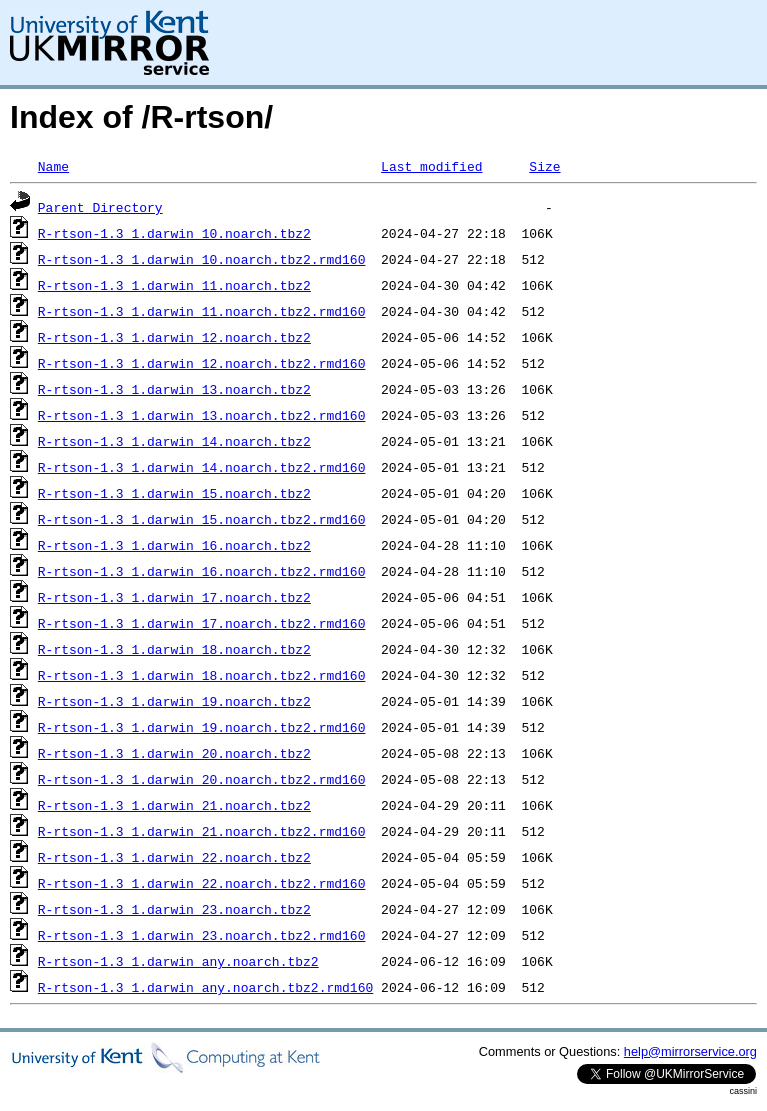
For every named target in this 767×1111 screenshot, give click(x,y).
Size (544, 166)
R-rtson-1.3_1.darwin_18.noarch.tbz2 (174, 649)
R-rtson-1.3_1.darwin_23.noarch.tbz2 (174, 909)
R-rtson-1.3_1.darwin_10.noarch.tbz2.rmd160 (202, 259)
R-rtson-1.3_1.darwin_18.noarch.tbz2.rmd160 (202, 675)
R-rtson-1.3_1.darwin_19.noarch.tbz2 (174, 701)
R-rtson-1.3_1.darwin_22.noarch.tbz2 (174, 857)
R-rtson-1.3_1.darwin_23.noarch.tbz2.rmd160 (202, 935)
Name (53, 166)
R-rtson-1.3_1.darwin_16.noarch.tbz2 (174, 545)
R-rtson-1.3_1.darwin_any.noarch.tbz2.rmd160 (205, 987)
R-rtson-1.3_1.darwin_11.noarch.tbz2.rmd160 (202, 311)
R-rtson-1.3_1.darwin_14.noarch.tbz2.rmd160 (202, 467)
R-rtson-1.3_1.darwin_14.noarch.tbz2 (174, 441)
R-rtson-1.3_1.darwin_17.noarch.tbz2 (174, 597)
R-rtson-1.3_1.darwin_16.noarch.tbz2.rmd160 (202, 571)
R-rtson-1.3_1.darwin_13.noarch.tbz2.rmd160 (202, 415)
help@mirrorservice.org (690, 1051)
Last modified (431, 166)
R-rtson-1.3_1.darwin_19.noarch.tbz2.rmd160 (202, 727)
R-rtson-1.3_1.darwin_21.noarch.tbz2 (174, 805)
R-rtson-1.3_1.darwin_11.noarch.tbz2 (174, 285)
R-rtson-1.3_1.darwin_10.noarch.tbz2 (174, 233)
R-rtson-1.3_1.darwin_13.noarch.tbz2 (174, 389)
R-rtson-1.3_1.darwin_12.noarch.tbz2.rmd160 (202, 363)
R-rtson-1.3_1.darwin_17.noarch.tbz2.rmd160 (202, 623)
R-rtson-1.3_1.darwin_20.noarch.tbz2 (174, 753)
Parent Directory (100, 207)
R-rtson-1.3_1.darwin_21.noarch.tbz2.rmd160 (202, 831)
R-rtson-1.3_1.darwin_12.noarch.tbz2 (174, 337)
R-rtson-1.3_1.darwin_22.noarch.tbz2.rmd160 (202, 883)
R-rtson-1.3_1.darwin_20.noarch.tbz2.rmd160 (202, 779)
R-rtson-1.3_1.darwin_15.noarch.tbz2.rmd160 (202, 519)
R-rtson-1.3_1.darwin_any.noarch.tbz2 (178, 961)
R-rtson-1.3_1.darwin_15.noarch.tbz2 (174, 493)
